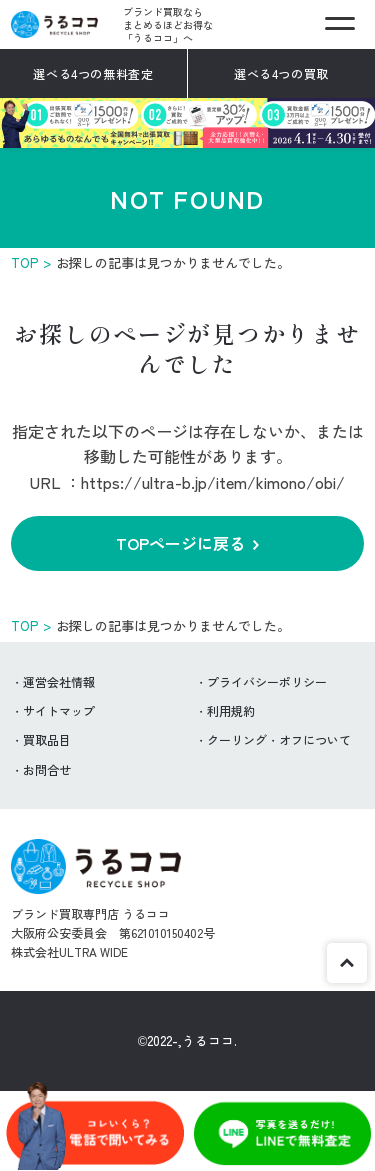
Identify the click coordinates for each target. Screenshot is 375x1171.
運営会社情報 (59, 681)
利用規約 (231, 710)
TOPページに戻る (180, 543)
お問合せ (47, 769)
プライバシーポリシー (267, 681)
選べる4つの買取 (281, 73)
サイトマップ (59, 710)
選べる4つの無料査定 (93, 73)
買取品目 (47, 739)
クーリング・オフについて (279, 739)
